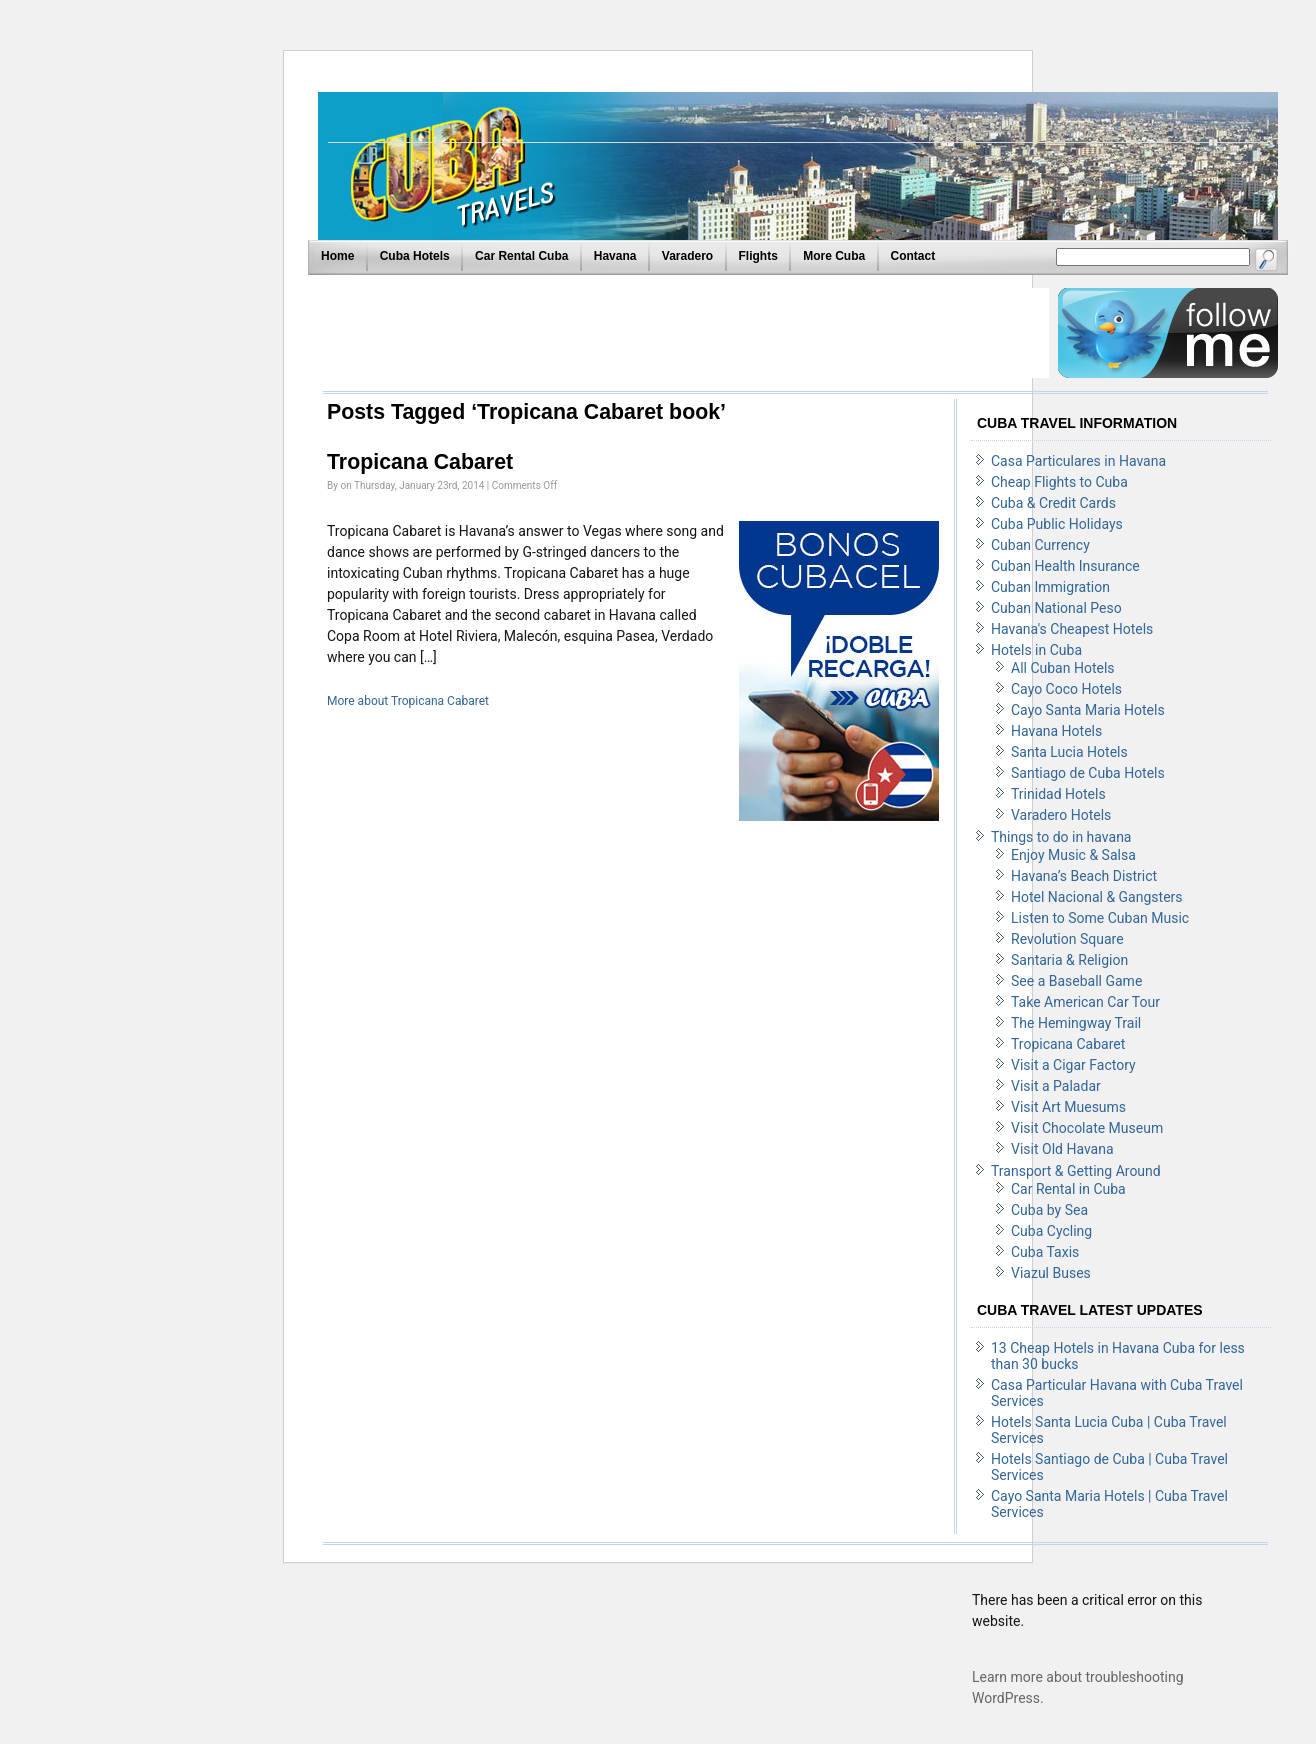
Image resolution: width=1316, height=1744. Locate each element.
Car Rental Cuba (521, 256)
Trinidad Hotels (1058, 794)
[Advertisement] (685, 333)
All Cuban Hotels (1063, 668)
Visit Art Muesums (1068, 1107)
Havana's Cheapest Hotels (1072, 629)
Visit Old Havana (1062, 1149)
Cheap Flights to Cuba (1059, 482)
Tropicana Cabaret (420, 462)
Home (337, 256)
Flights (758, 256)
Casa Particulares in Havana (1078, 461)
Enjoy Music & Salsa (1073, 855)
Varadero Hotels (1061, 815)
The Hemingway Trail (1076, 1023)
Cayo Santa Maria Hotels (1088, 710)
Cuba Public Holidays (1057, 524)
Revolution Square (1067, 939)
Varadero (687, 256)
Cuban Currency (1040, 545)
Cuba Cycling (1051, 1231)
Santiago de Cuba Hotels (1088, 773)
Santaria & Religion (1069, 960)
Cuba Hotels (415, 256)
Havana (615, 256)
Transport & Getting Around (1076, 1171)
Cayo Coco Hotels (1066, 689)
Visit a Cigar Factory (1073, 1065)
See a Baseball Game (1076, 981)
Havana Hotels (1056, 731)
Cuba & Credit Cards (1053, 503)
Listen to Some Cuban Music (1100, 918)
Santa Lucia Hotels (1069, 752)
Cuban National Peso (1056, 608)
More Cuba (834, 256)
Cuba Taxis (1045, 1252)
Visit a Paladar (1056, 1086)
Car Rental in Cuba (1068, 1189)
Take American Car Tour (1085, 1002)
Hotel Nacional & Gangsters (1097, 897)
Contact (913, 256)
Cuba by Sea (1049, 1210)
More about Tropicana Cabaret (408, 701)
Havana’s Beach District (1084, 876)
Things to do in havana (1061, 837)
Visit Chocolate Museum (1087, 1128)
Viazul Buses (1051, 1273)
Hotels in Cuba (1036, 650)
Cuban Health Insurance (1065, 566)
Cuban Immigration (1050, 587)
